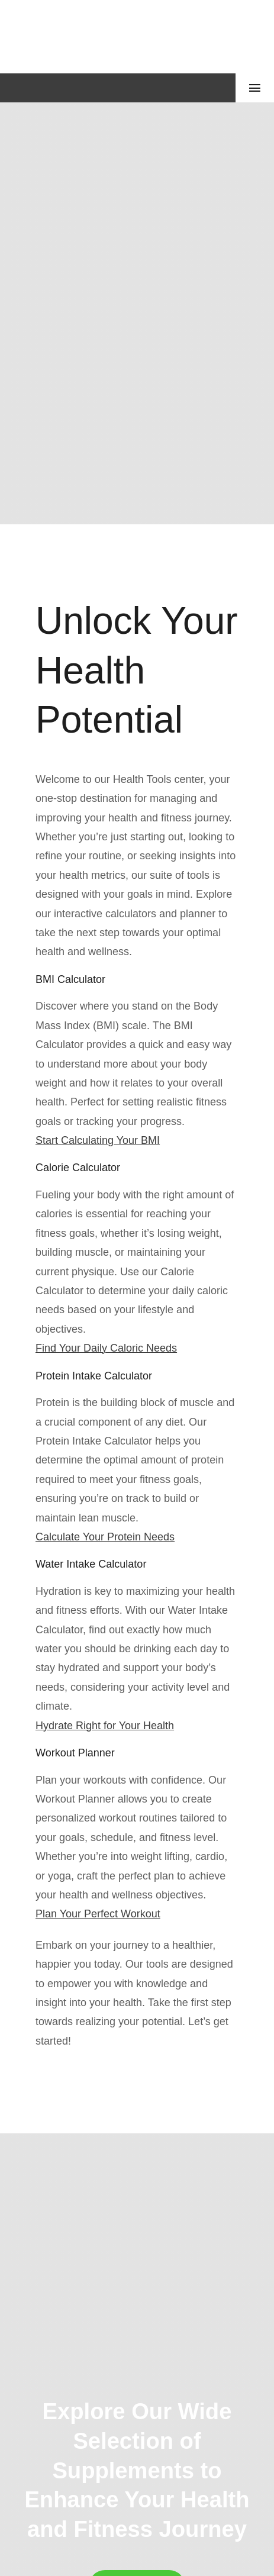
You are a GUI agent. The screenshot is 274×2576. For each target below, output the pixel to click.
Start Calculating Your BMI (98, 1140)
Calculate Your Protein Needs (105, 1537)
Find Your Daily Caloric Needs (106, 1348)
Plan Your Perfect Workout (98, 1914)
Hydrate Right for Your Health (105, 1726)
